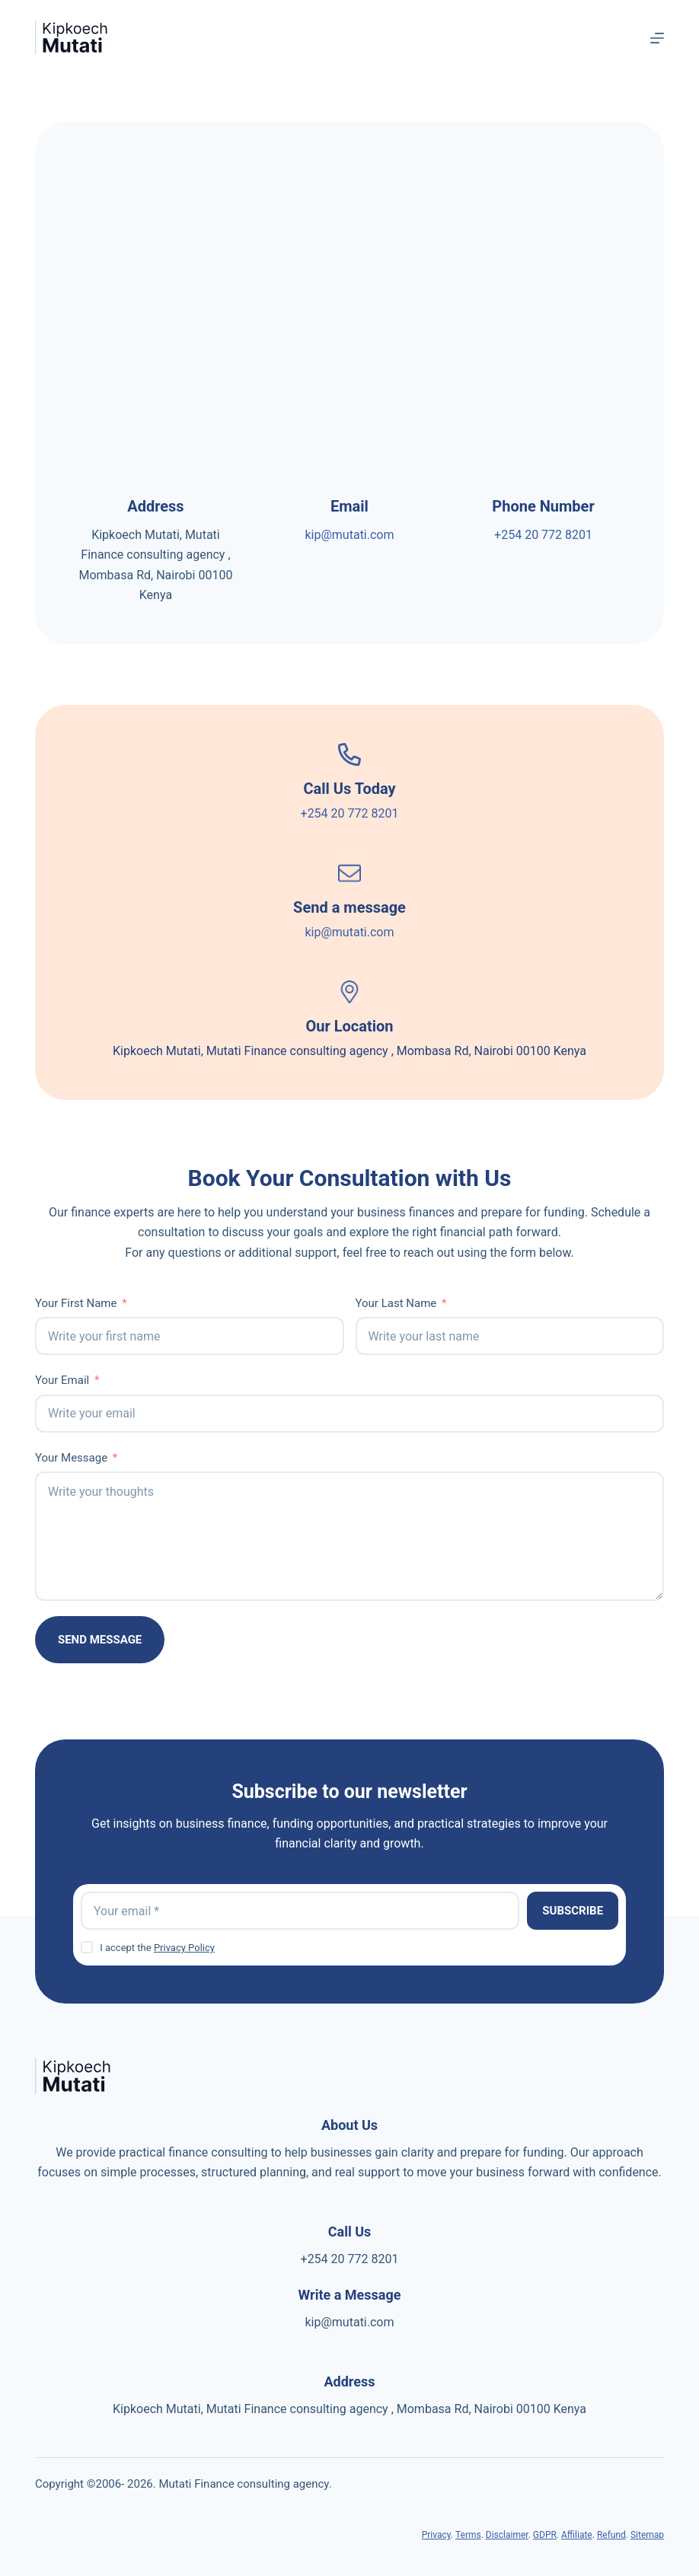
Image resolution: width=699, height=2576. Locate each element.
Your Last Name (396, 1303)
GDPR (545, 2535)
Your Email (62, 1380)
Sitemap (647, 2535)
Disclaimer (507, 2535)
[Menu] (657, 38)
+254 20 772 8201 (543, 535)
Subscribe (572, 1911)
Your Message (71, 1458)
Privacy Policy (184, 1947)
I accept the (157, 1947)
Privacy (436, 2535)
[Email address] (300, 1911)
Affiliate (576, 2535)
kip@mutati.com (349, 535)
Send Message (100, 1640)
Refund (611, 2535)
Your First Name (76, 1303)
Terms (468, 2535)
